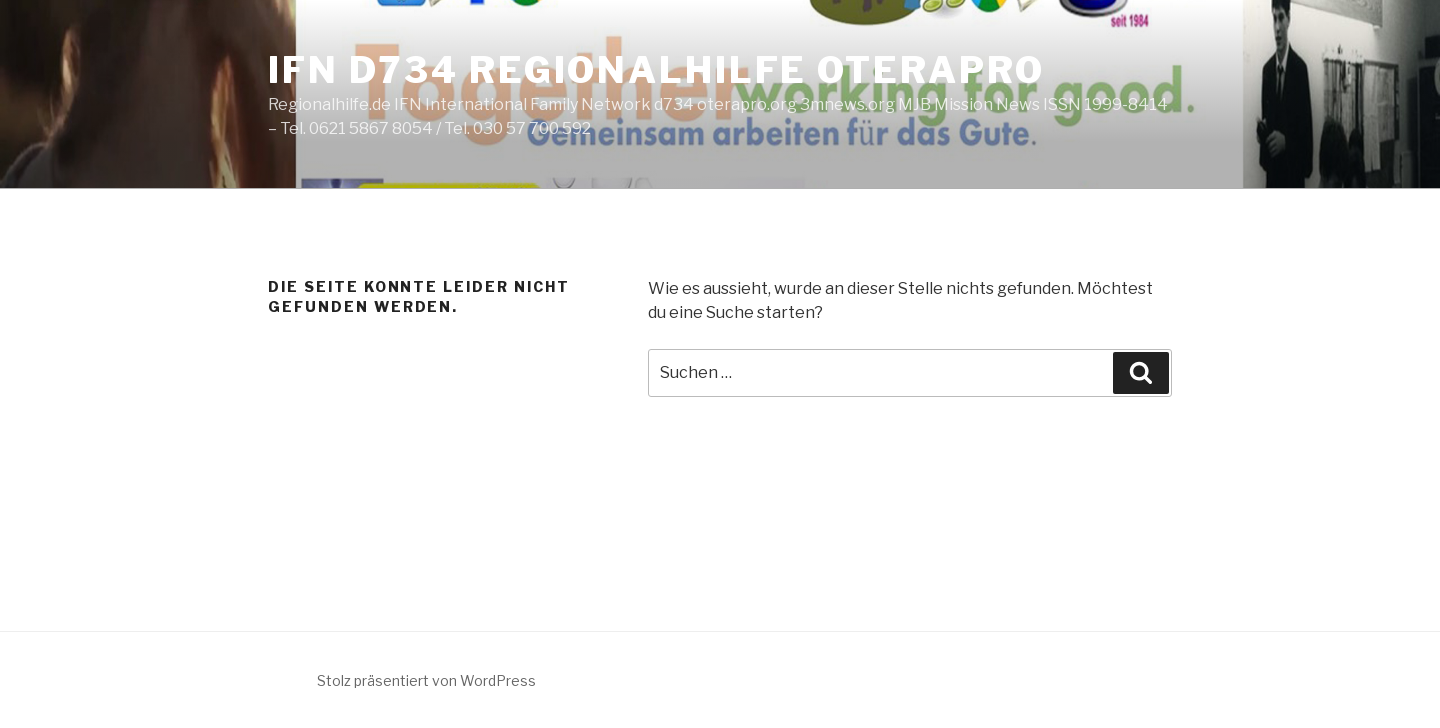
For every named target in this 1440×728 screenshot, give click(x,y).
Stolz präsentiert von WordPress (426, 680)
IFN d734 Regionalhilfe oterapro (656, 70)
